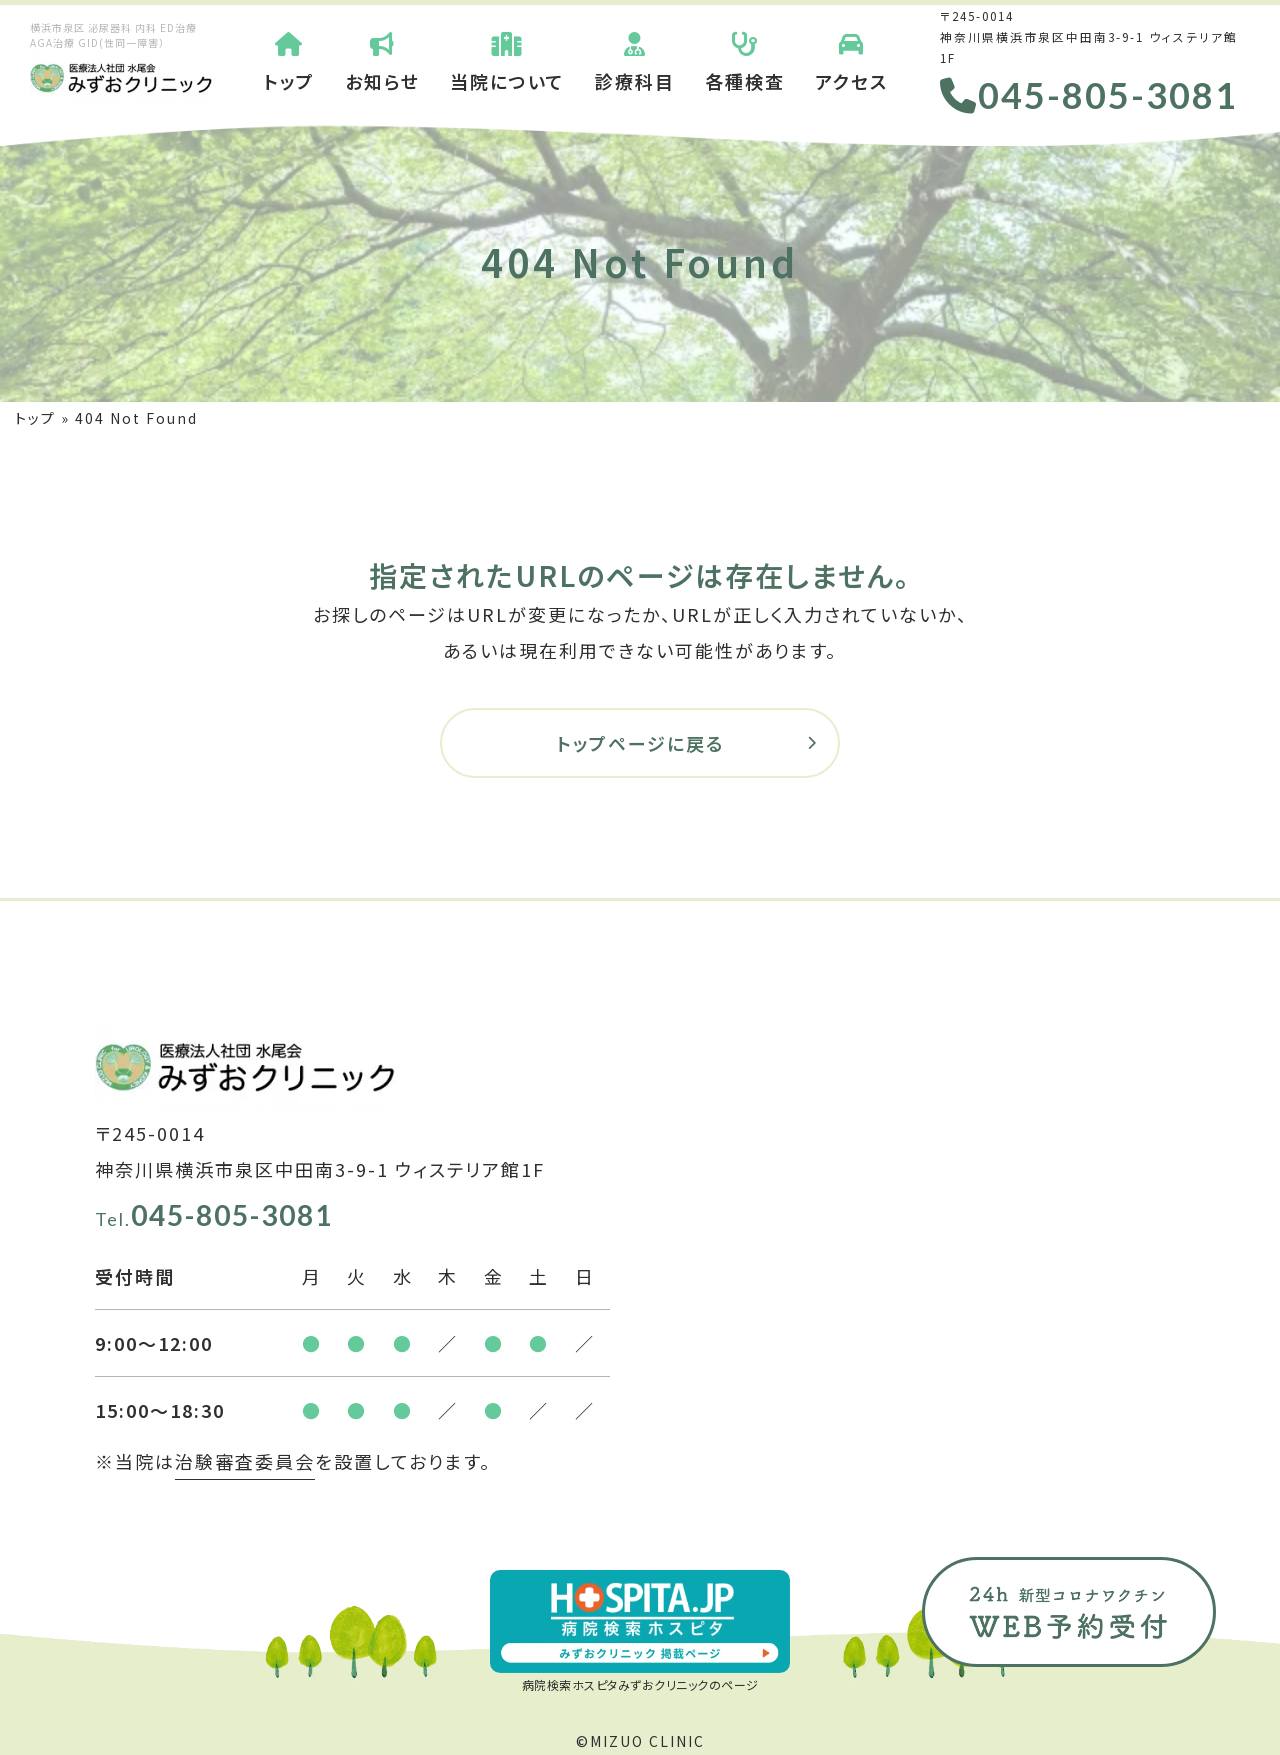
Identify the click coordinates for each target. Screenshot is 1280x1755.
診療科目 (635, 60)
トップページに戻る (640, 743)
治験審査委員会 (245, 1461)
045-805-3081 (1089, 95)
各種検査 (745, 60)
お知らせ (382, 60)
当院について (507, 60)
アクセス (851, 60)
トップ (289, 60)
